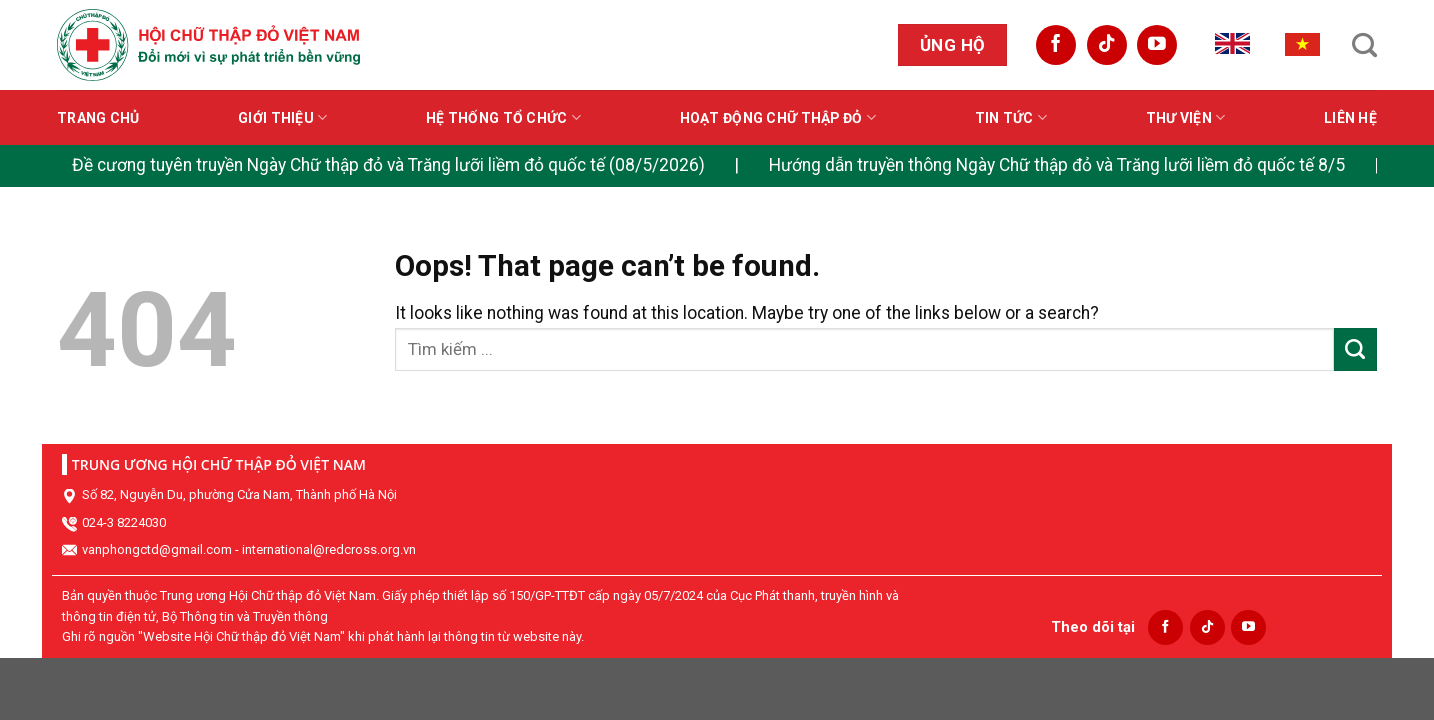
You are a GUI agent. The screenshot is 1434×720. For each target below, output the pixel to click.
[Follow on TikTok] (1107, 45)
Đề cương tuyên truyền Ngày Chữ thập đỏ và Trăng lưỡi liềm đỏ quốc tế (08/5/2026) (388, 165)
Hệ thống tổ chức (503, 117)
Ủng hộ (953, 45)
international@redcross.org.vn (329, 549)
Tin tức (1011, 117)
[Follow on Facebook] (1056, 45)
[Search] (1364, 45)
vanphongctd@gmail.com (157, 549)
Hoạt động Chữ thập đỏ (778, 117)
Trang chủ (98, 118)
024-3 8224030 (124, 522)
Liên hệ (1350, 118)
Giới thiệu (282, 117)
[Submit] (1355, 349)
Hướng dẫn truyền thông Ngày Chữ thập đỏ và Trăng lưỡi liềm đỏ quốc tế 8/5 (1057, 165)
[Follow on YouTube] (1157, 45)
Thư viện (1186, 117)
